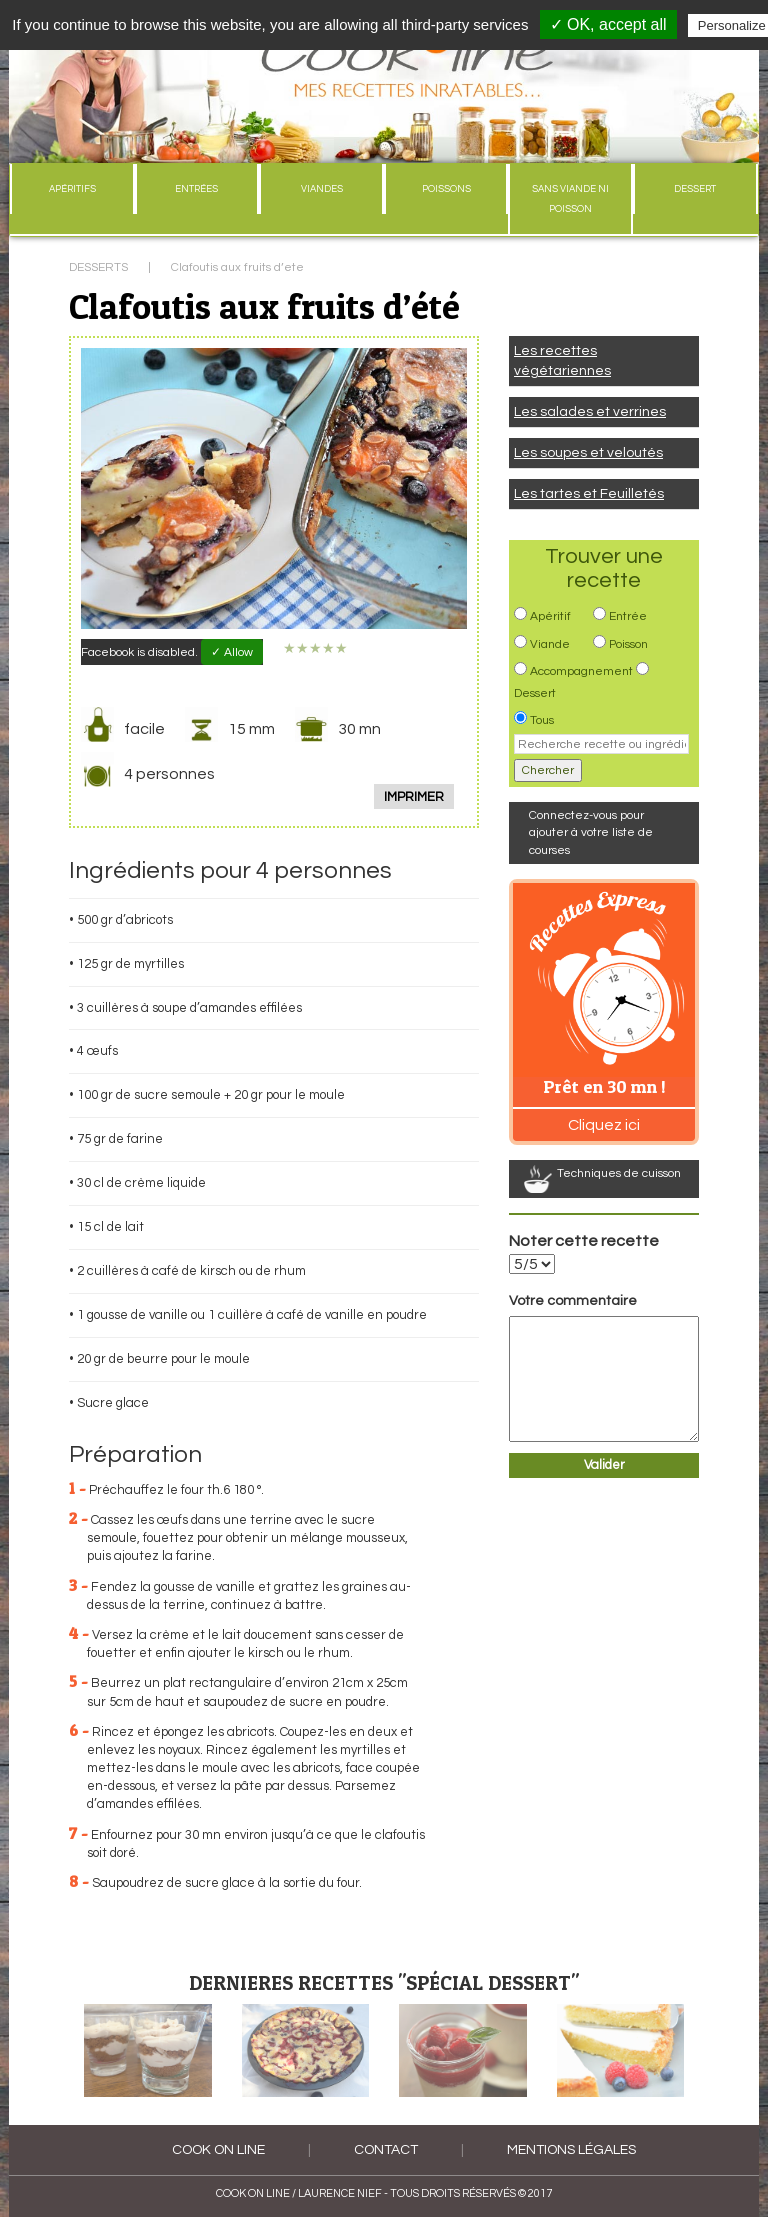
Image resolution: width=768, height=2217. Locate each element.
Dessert (535, 693)
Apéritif (550, 616)
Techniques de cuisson (619, 1173)
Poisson (628, 644)
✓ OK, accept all (608, 24)
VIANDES (322, 189)
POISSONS (446, 189)
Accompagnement (581, 671)
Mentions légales (571, 2150)
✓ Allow (232, 652)
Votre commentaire (573, 1301)
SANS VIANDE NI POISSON (570, 199)
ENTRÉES (196, 189)
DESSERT (695, 189)
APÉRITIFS (72, 189)
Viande (550, 644)
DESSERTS (98, 267)
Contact (386, 2150)
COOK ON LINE (218, 2150)
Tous (542, 720)
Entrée (628, 616)
